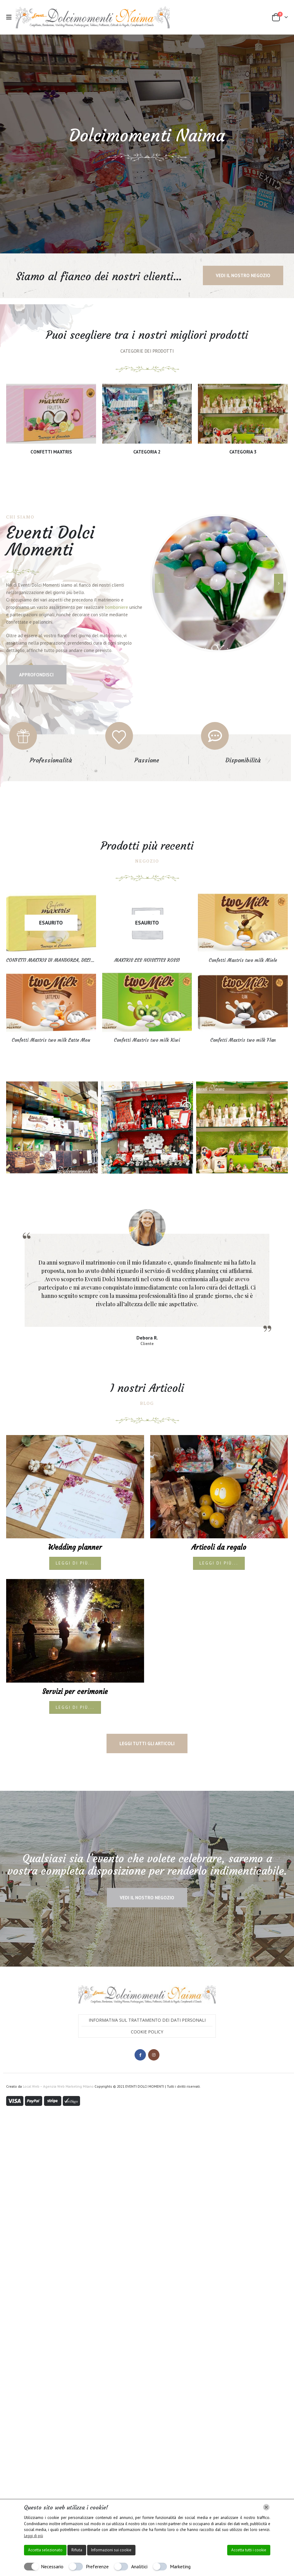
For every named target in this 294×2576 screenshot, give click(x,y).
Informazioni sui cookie (111, 2550)
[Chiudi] (266, 2507)
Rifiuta (76, 2550)
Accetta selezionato (45, 2550)
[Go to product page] (51, 952)
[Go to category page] (51, 422)
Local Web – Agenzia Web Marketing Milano (59, 2032)
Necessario (52, 2566)
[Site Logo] (93, 17)
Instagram (153, 2000)
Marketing (180, 2566)
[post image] (75, 1432)
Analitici (139, 2566)
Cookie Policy (147, 1977)
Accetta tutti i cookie (248, 2550)
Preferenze (97, 2566)
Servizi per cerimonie (75, 1637)
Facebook (140, 2000)
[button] (11, 17)
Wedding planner (75, 1493)
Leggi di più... (75, 1509)
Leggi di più (33, 2535)
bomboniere (116, 636)
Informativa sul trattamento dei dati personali (147, 1966)
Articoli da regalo (218, 1493)
